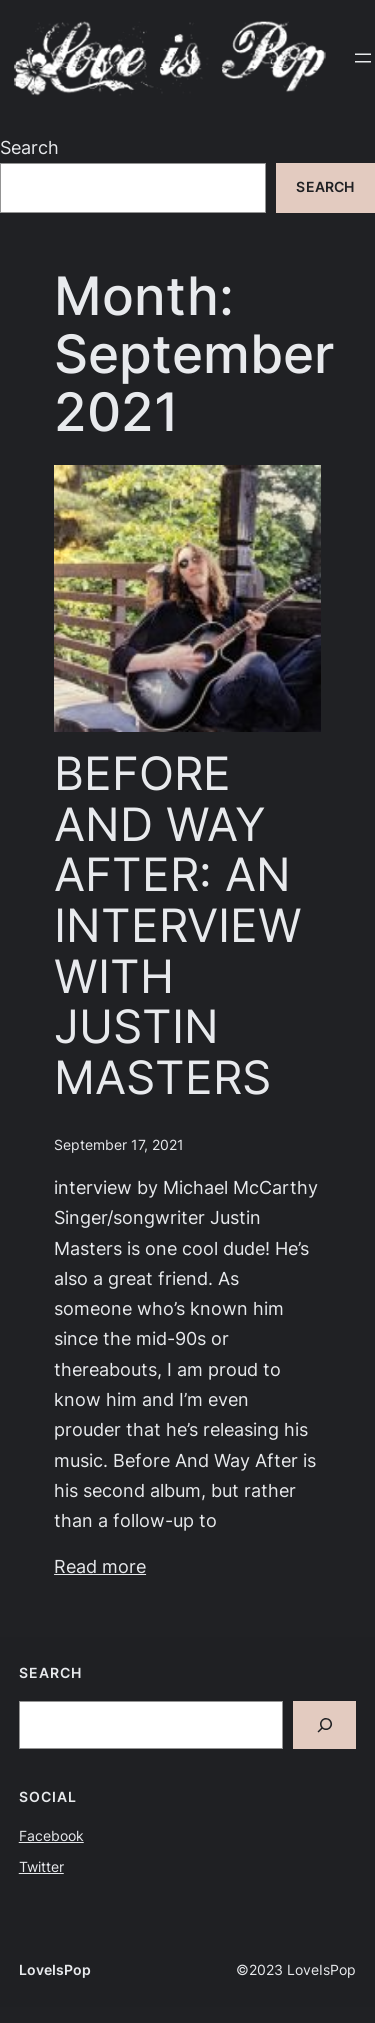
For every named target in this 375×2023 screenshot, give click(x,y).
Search (29, 147)
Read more (100, 1566)
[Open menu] (363, 58)
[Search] (325, 1725)
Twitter (41, 1867)
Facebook (51, 1836)
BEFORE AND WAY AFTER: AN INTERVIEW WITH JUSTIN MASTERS (178, 925)
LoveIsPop (55, 1970)
